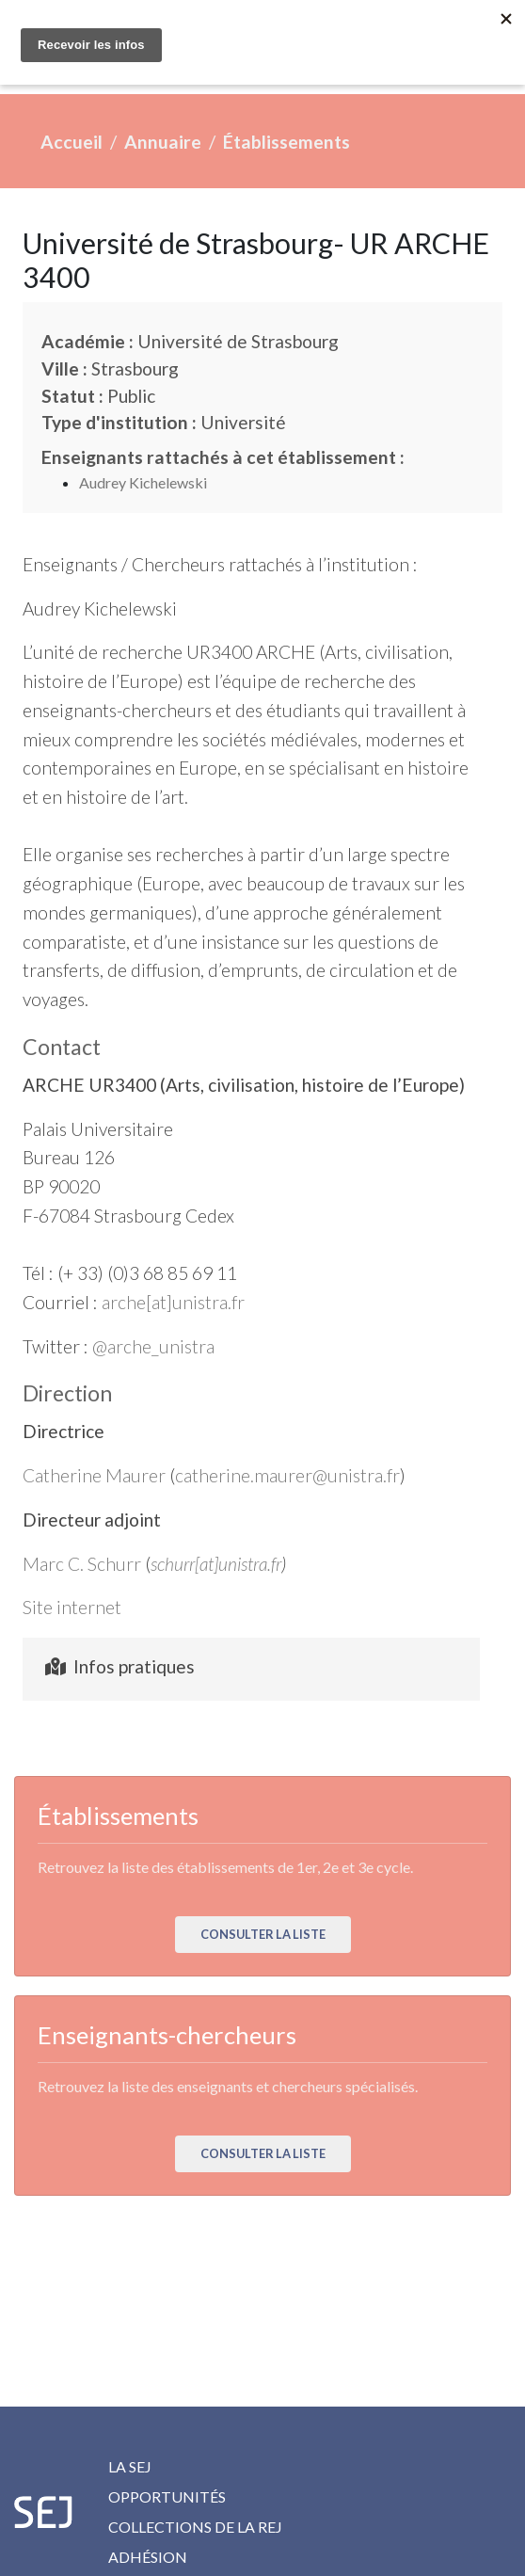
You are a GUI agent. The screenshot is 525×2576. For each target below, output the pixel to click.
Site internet (72, 1607)
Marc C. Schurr (82, 1564)
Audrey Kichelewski (143, 482)
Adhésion (147, 2557)
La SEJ (129, 2466)
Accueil (71, 141)
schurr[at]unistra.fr (216, 1564)
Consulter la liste (263, 1934)
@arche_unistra (153, 1346)
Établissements (286, 141)
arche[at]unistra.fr (173, 1302)
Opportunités (167, 2496)
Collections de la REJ (195, 2527)
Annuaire (162, 141)
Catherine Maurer (94, 1475)
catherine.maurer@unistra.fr (287, 1475)
